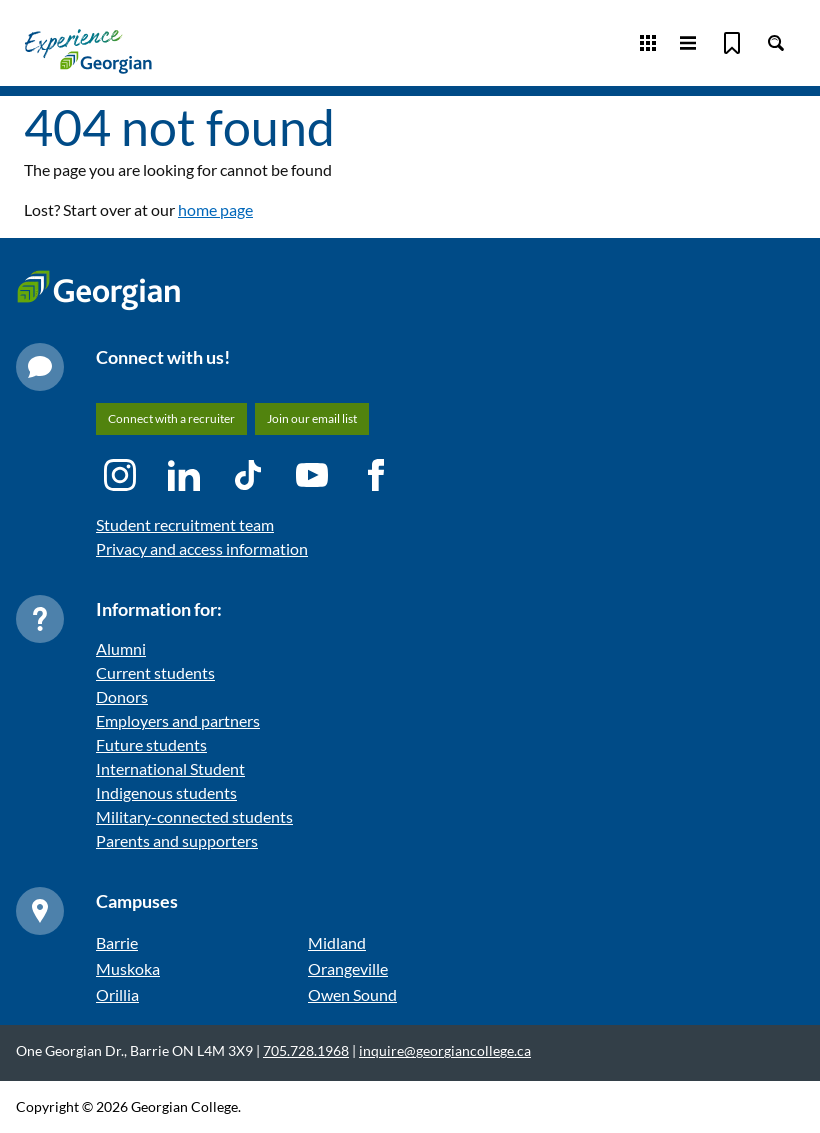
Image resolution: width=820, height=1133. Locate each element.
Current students (155, 672)
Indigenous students (166, 792)
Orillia (117, 994)
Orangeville (348, 968)
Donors (122, 696)
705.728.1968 (306, 1050)
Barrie (117, 942)
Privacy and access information (202, 548)
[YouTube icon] (312, 475)
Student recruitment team (185, 524)
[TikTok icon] (248, 475)
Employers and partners (178, 720)
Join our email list (312, 418)
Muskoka (128, 968)
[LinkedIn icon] (184, 475)
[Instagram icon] (120, 475)
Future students (151, 744)
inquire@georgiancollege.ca (445, 1050)
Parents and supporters (177, 840)
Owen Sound (352, 994)
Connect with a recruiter (171, 418)
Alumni (121, 648)
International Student (170, 768)
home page (215, 209)
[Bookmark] (732, 43)
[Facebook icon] (376, 475)
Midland (337, 942)
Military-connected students (194, 816)
